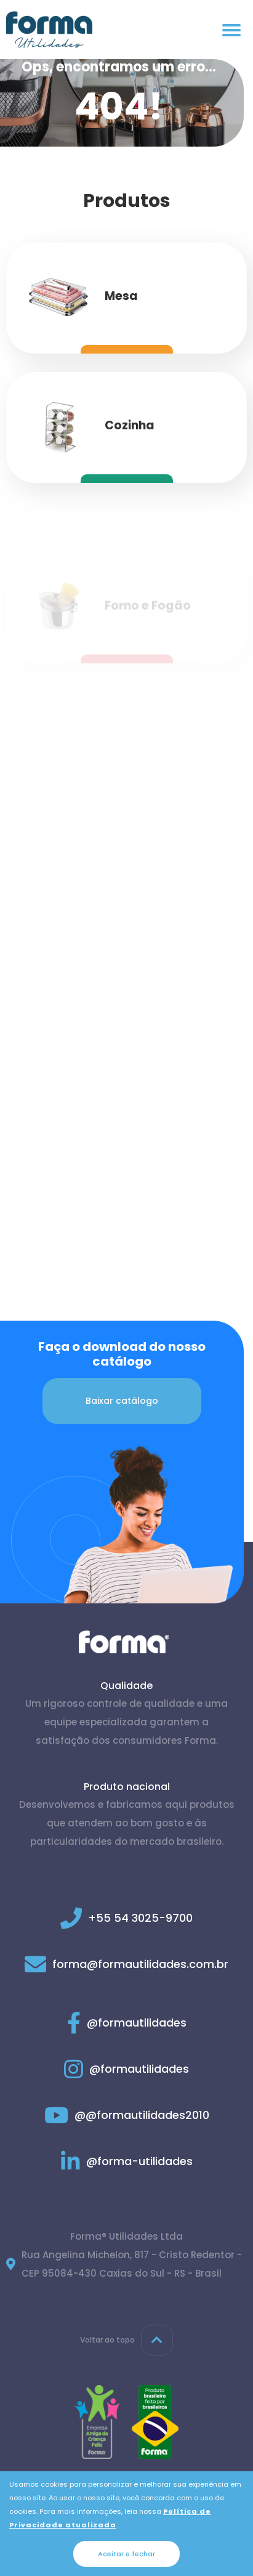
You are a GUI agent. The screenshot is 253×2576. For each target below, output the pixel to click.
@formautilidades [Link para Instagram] (126, 2069)
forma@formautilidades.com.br (140, 1964)
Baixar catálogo (122, 1401)
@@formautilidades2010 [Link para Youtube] (126, 2115)
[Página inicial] (49, 29)
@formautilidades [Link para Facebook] (127, 2022)
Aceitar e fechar (126, 2554)
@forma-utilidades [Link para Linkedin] (127, 2161)
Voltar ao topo (126, 2340)
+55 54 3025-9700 (140, 1918)
